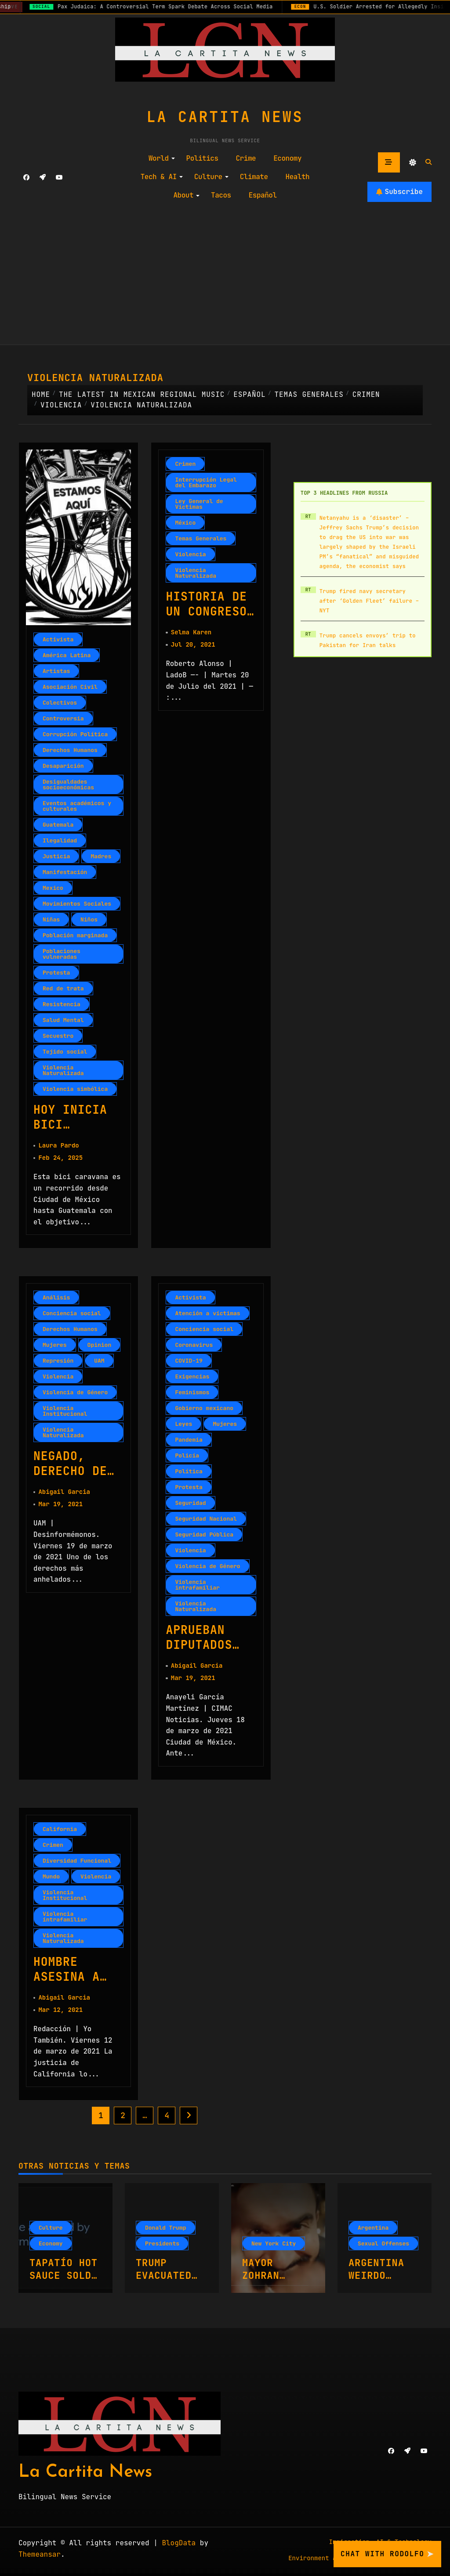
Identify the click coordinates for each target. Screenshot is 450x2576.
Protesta (56, 972)
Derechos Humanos (70, 750)
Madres (101, 856)
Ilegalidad (60, 840)
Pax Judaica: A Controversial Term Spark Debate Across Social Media (174, 7)
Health (298, 176)
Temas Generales (200, 538)
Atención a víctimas (207, 1314)
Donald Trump (165, 2230)
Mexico (53, 888)
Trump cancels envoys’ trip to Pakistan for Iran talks (367, 640)
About (186, 195)
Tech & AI (162, 176)
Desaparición (63, 766)
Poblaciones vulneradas (61, 954)
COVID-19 (188, 1361)
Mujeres (55, 1345)
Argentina (373, 2230)
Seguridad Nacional (205, 1519)
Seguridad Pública (204, 1535)
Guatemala (58, 824)
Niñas (51, 919)
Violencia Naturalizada (63, 1070)
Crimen (185, 464)
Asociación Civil (70, 687)
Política (188, 1472)
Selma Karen (191, 633)
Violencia (190, 554)
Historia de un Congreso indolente (207, 612)
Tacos (221, 195)
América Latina (67, 655)
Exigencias (192, 1377)
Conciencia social (72, 1314)
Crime (246, 158)
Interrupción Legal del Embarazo (205, 482)
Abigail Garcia (64, 1493)
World (162, 158)
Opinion (99, 1345)
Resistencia (61, 1004)
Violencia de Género (75, 1393)
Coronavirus (194, 1345)
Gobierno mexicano (204, 1409)
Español (263, 195)
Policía (187, 1456)
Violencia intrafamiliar (197, 1585)
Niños (89, 919)
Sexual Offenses (383, 2246)
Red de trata (63, 988)
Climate (254, 176)
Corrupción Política (75, 734)
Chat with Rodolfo (387, 2554)
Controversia (63, 718)
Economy (287, 158)
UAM (99, 1361)
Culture (211, 176)
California (60, 1831)
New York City (273, 2246)
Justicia (56, 856)
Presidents (162, 2246)
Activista (58, 639)
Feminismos (192, 1393)
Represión (58, 1361)
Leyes (183, 1424)
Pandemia (188, 1440)
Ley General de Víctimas (199, 504)
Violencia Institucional (65, 1411)
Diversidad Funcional (77, 1862)
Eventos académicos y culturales (77, 806)
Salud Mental (63, 1020)
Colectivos (60, 702)
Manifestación (65, 872)
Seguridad (190, 1503)
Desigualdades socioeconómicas (68, 784)
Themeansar (39, 2557)
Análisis (56, 1298)
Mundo (51, 1878)
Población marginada (75, 935)
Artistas (56, 671)
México (185, 522)
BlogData (179, 2545)
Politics (202, 158)
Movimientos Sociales (77, 903)
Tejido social (65, 1051)
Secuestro (58, 1036)
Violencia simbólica (75, 1089)
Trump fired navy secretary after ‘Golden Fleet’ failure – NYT (369, 601)
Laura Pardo (58, 1146)
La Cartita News (225, 116)
